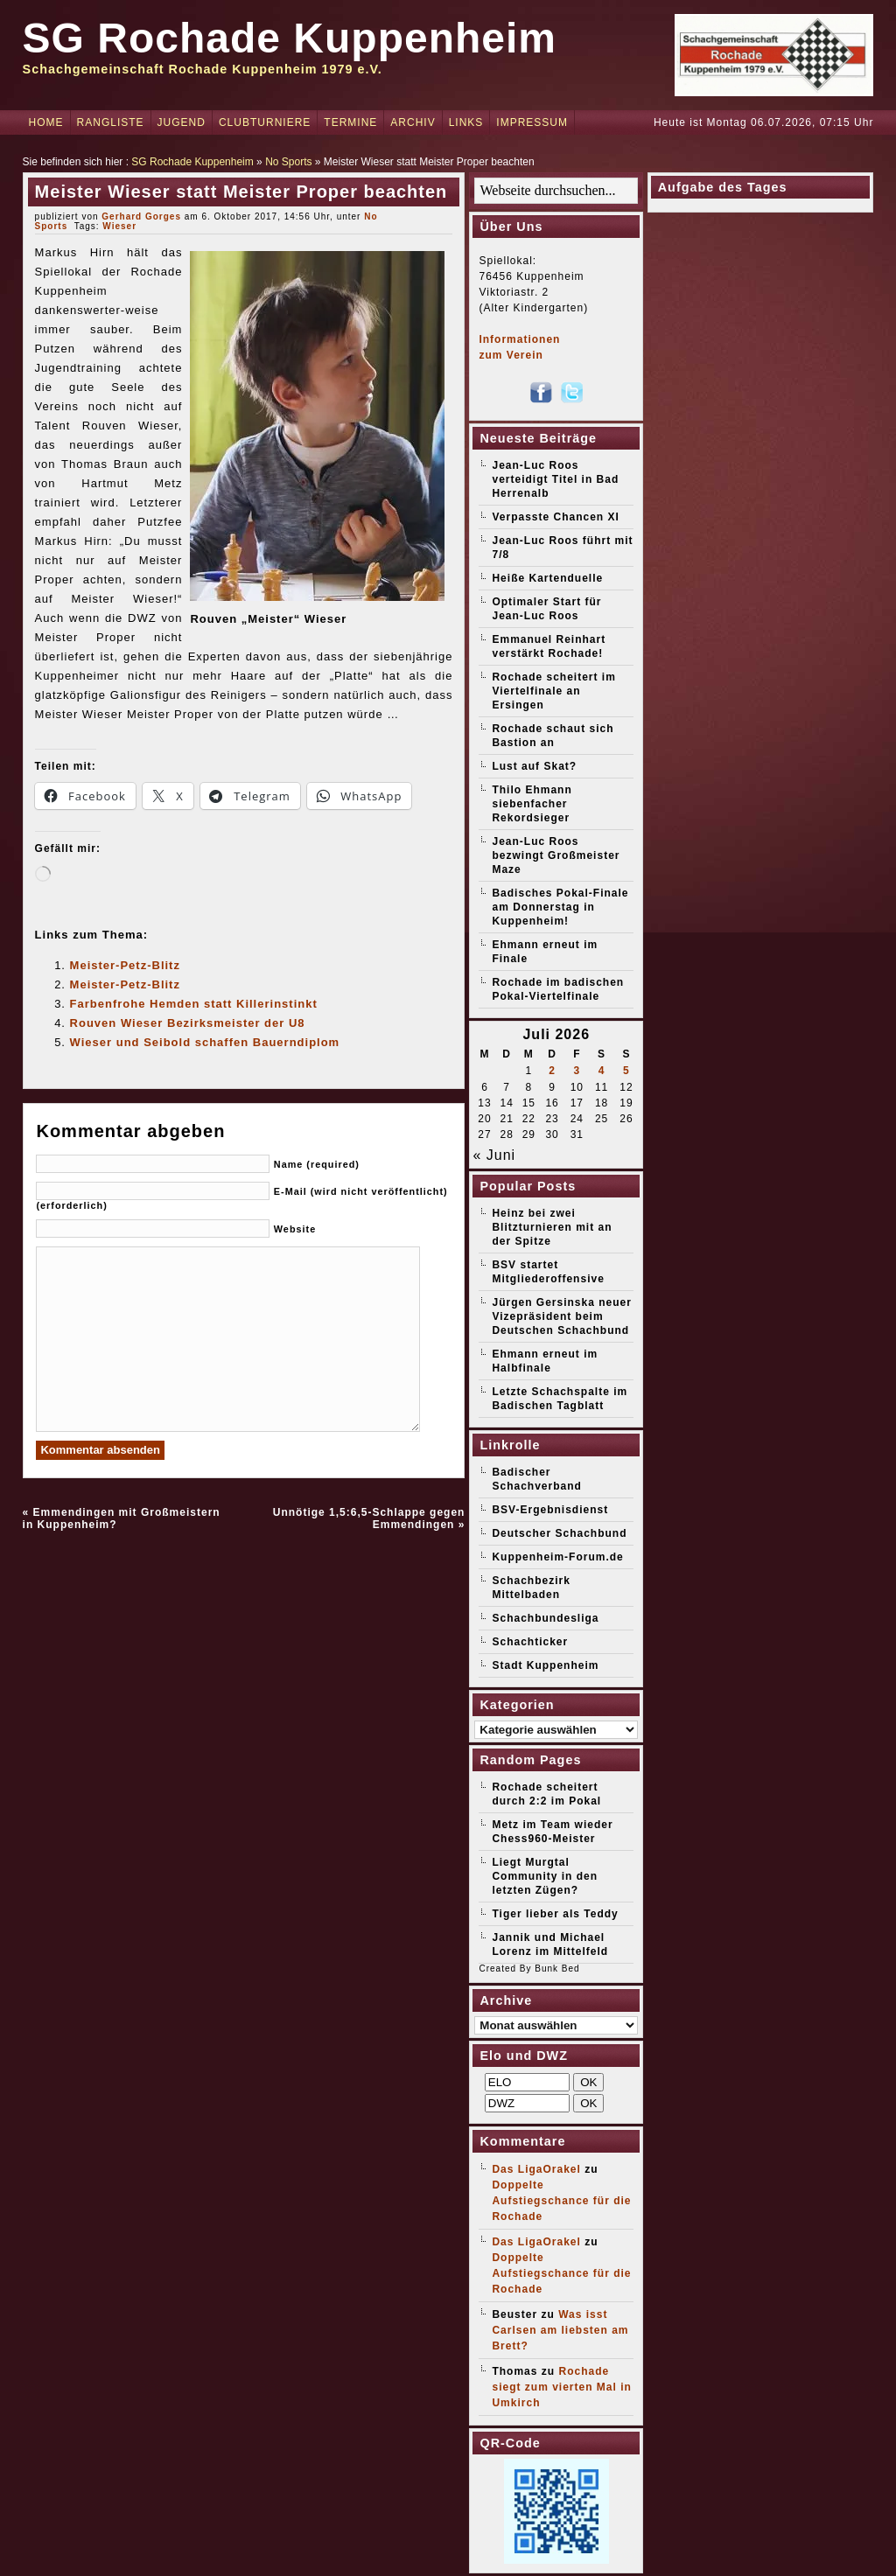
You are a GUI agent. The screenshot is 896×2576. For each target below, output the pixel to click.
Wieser (119, 226)
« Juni (493, 1155)
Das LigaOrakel (536, 2169)
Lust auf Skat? (534, 766)
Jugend (182, 122)
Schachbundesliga (545, 1618)
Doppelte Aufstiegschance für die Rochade (561, 2201)
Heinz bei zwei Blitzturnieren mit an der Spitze (552, 1227)
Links (466, 122)
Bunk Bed (557, 1968)
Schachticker (530, 1642)
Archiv (412, 122)
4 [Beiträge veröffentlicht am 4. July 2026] (602, 1071)
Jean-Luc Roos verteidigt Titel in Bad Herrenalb (555, 479)
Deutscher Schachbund (559, 1533)
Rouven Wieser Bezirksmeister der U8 (187, 1023)
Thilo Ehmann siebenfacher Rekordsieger (531, 804)
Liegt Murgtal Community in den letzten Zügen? (545, 1876)
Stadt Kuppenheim (545, 1665)
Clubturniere (265, 122)
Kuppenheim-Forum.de (557, 1557)
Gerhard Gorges (141, 216)
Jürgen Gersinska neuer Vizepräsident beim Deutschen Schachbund (561, 1316)
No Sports (288, 162)
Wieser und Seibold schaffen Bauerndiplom (205, 1042)
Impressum (532, 122)
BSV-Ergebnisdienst (550, 1510)
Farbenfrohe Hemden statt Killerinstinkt (194, 1003)
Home (46, 122)
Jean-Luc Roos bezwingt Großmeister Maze (556, 855)
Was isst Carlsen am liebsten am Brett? (560, 2330)
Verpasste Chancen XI (555, 517)
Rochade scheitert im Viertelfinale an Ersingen (553, 691)
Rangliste (110, 122)
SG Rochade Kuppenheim (289, 38)
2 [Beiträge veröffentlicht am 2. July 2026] (552, 1071)
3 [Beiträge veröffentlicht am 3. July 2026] (576, 1071)
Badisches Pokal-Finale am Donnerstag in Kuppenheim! (560, 907)
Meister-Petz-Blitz (125, 965)
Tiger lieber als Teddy (555, 1914)
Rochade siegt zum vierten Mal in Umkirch (561, 2387)
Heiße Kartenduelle (547, 578)
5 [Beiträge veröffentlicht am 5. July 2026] (626, 1071)
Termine (350, 122)
